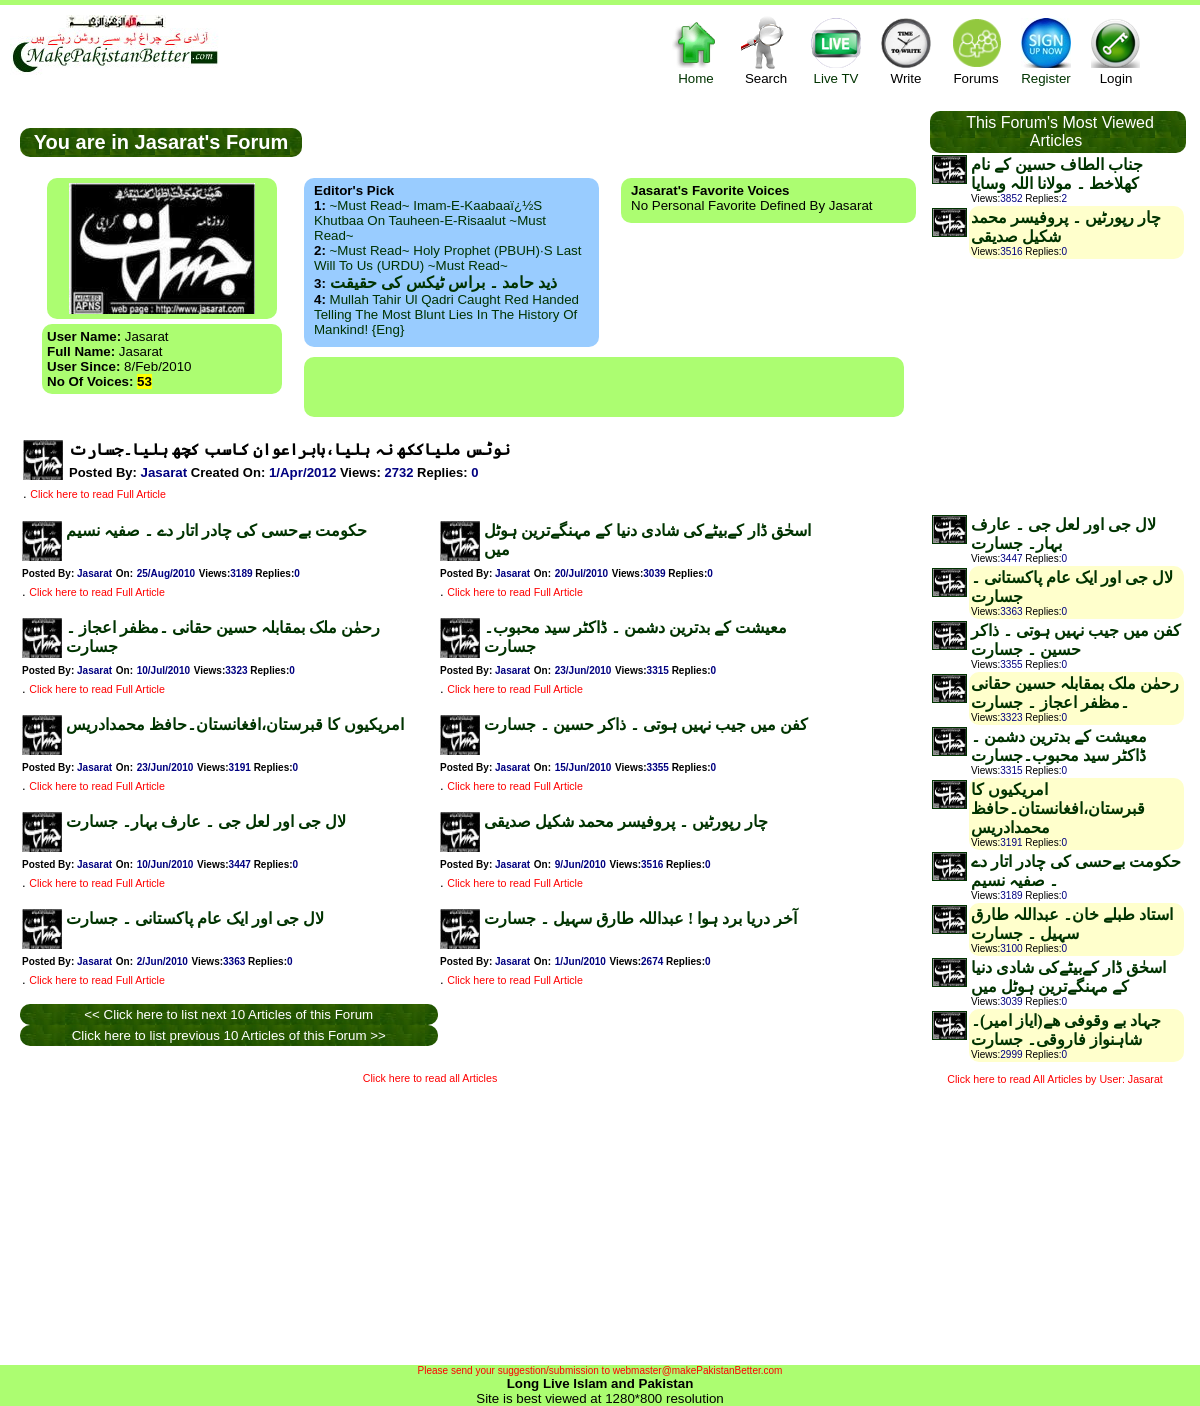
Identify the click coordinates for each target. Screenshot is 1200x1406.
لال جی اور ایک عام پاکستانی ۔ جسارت (195, 918)
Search (766, 50)
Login (1116, 50)
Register (1046, 50)
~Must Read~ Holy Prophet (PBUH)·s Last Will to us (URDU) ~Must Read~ (447, 258)
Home (696, 50)
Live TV (836, 50)
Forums (976, 50)
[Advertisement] (229, 1220)
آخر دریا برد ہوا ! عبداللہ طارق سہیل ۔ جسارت (640, 918)
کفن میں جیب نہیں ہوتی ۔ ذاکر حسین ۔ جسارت (646, 724)
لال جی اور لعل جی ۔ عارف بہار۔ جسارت (206, 821)
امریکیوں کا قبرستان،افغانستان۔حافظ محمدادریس (235, 724)
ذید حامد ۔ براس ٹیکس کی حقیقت (443, 282)
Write (906, 50)
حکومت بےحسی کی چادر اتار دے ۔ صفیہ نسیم (216, 530)
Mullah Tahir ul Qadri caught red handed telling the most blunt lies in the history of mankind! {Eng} (446, 314)
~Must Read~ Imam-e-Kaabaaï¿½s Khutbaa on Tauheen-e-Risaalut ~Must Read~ (430, 220)
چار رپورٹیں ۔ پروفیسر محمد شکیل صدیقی (626, 821)
